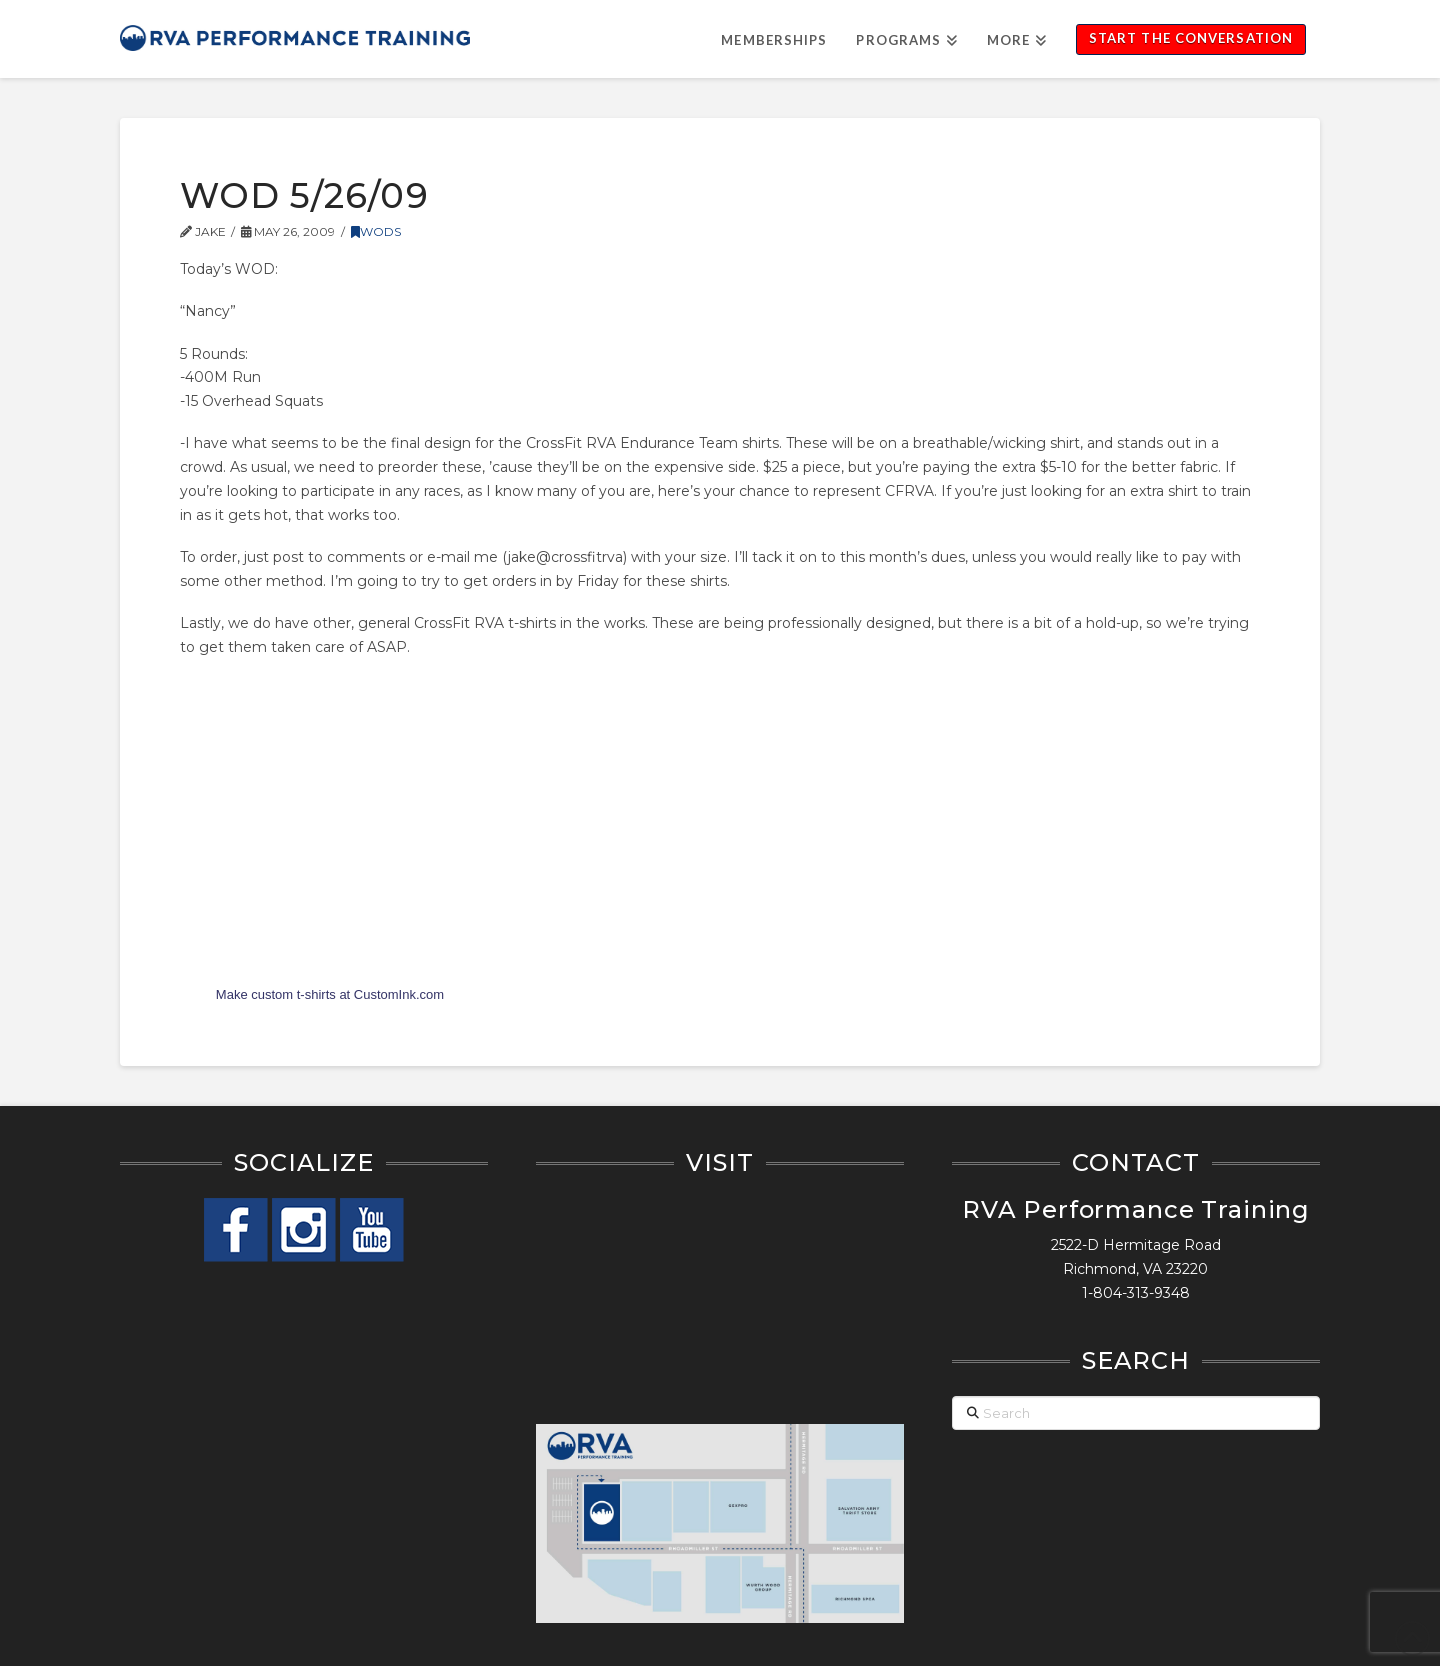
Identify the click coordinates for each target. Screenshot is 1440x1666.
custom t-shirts (293, 994)
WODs (376, 231)
